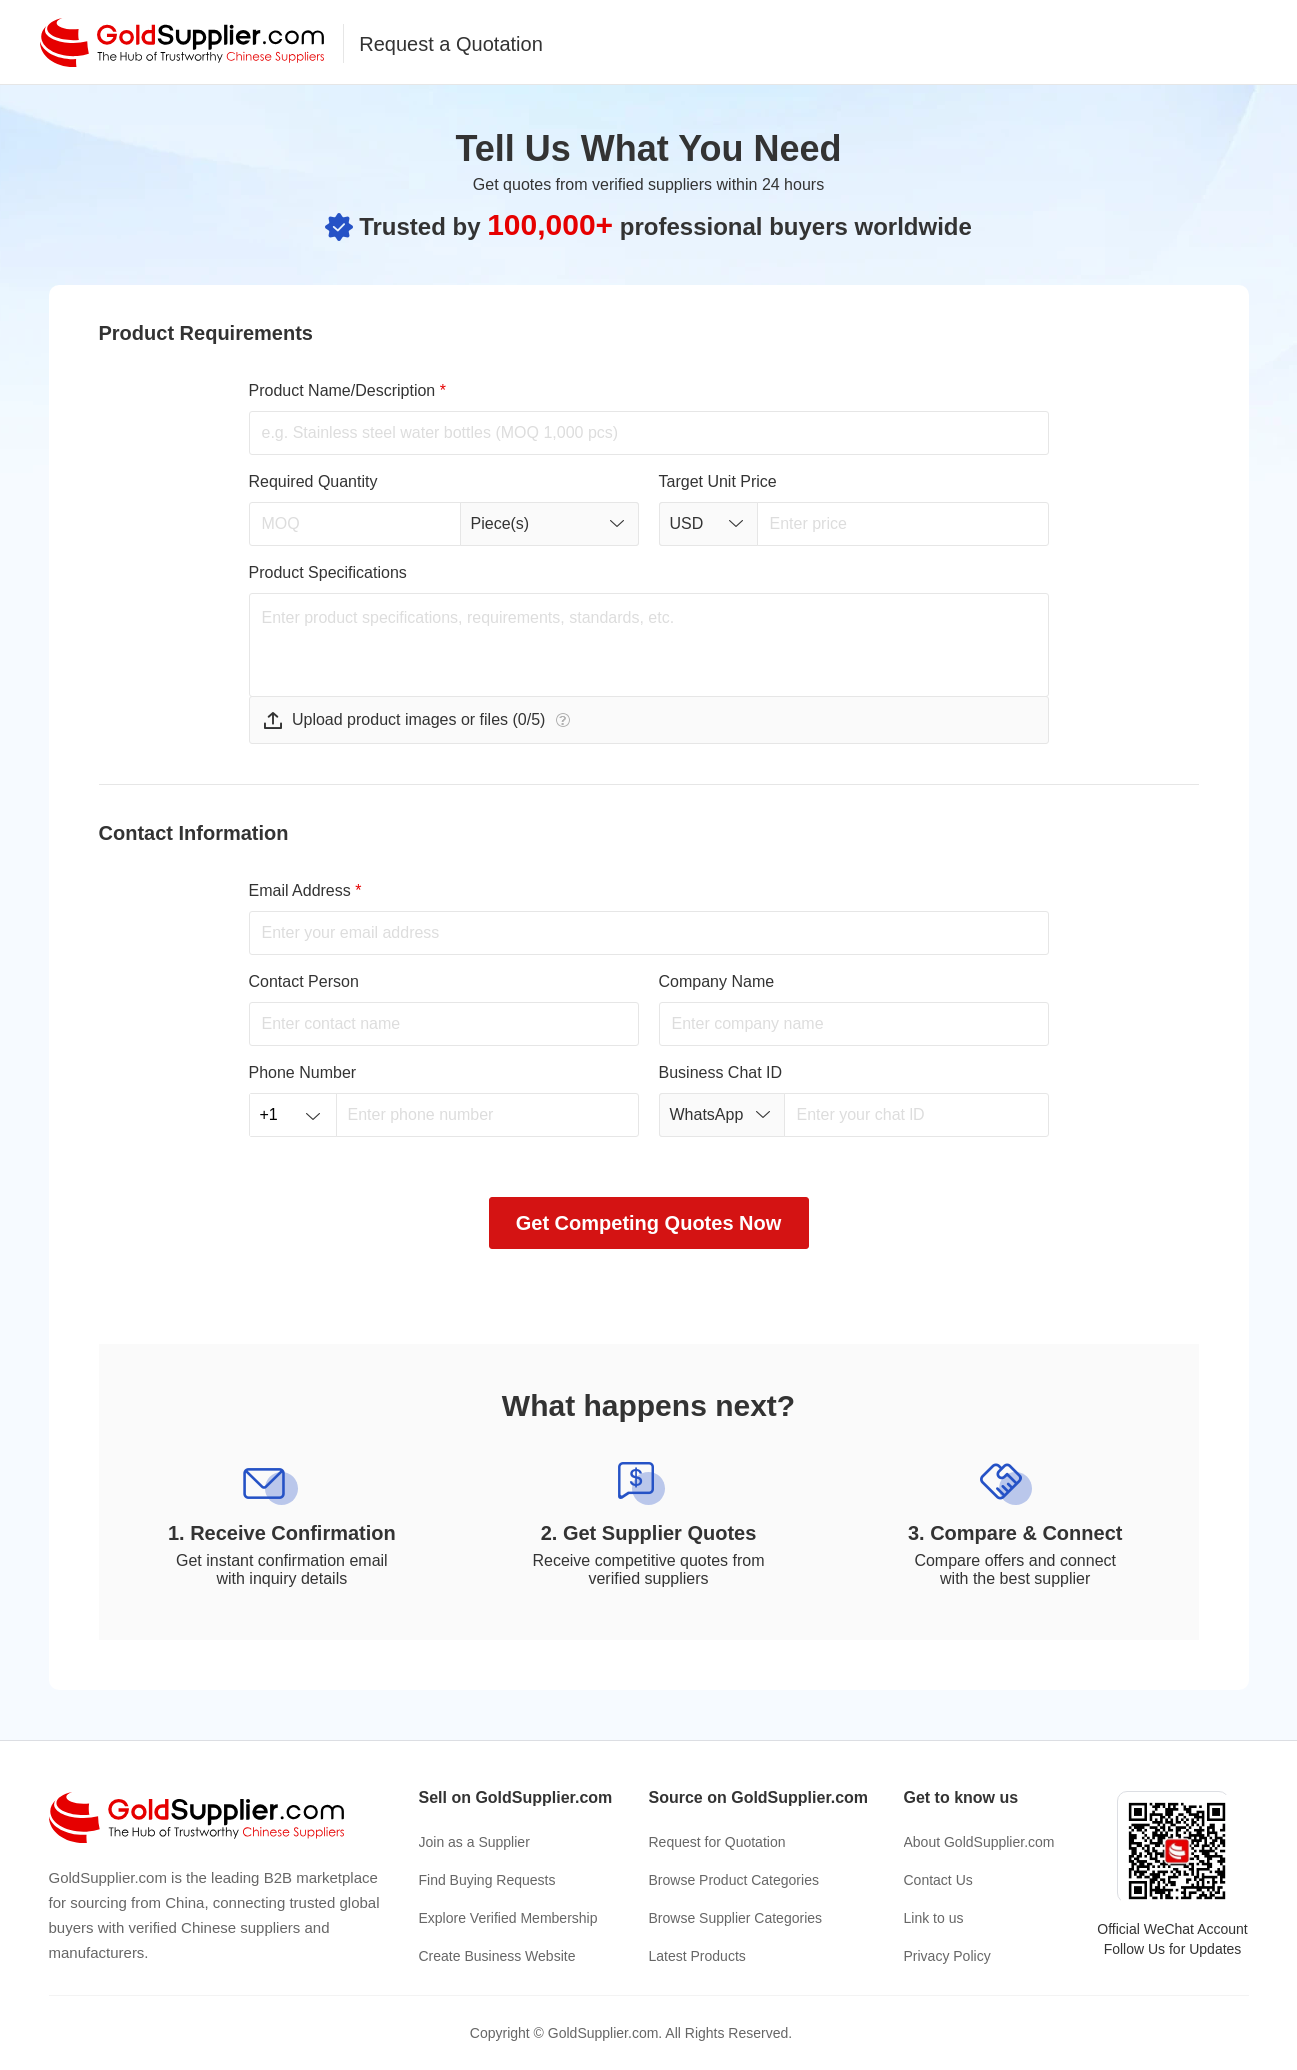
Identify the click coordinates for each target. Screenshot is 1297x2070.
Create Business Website (497, 1956)
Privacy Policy (947, 1956)
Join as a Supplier (474, 1842)
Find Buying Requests (487, 1880)
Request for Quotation (717, 1842)
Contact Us (938, 1880)
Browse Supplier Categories (736, 1918)
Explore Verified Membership (508, 1918)
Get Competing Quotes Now (649, 1223)
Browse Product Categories (734, 1880)
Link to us (934, 1918)
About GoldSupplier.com (979, 1842)
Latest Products (697, 1956)
